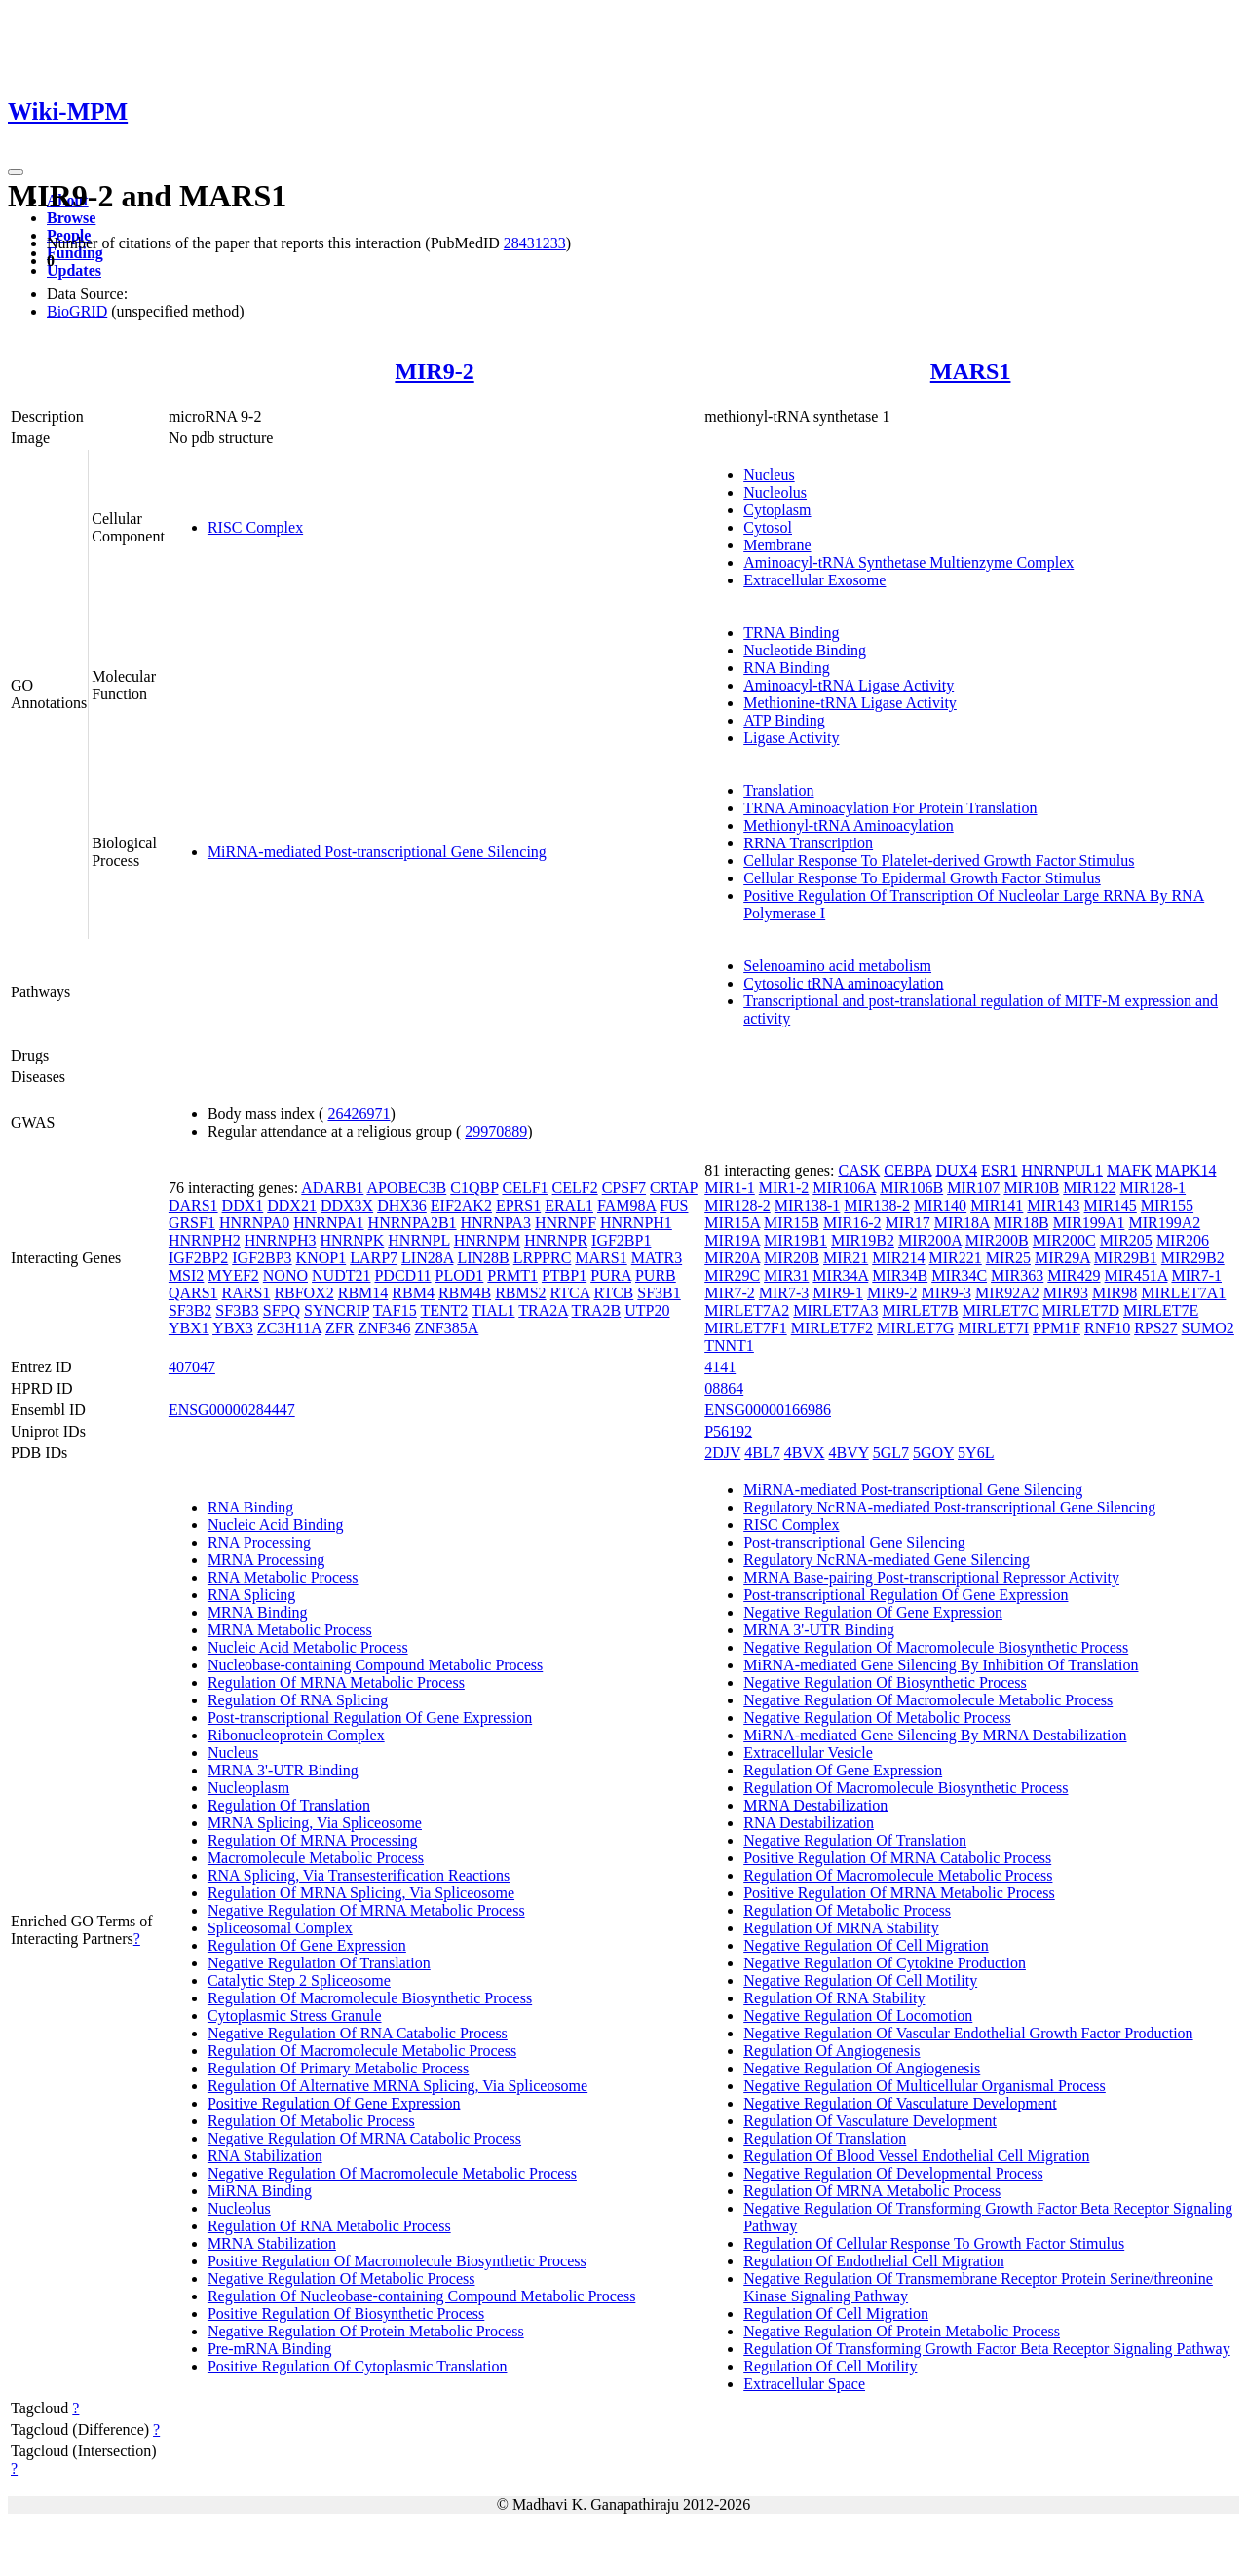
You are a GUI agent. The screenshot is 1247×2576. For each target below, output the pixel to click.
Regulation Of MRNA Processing (313, 1840)
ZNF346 (384, 1328)
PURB (655, 1275)
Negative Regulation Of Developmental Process (892, 2173)
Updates (74, 270)
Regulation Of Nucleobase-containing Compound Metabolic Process (421, 2296)
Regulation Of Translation (289, 1805)
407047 (192, 1367)
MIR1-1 (729, 1187)
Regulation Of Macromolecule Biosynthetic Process (370, 1998)
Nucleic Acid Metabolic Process (308, 1647)
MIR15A (732, 1222)
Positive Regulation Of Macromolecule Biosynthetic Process (397, 2261)
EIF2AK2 (461, 1205)
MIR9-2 (434, 371)
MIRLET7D (1080, 1310)
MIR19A (732, 1240)
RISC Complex (255, 527)
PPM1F (1056, 1328)
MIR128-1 (1153, 1187)
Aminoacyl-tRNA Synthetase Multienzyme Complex (908, 562)
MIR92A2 (1007, 1293)
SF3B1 (658, 1293)
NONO (285, 1275)
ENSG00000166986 (767, 1409)
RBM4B (464, 1293)
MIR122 (1089, 1187)
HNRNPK (352, 1240)
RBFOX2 (303, 1293)
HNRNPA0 (254, 1222)
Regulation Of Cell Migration (835, 2313)
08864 (723, 1388)
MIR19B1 (795, 1240)
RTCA (570, 1293)
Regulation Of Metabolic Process (311, 2120)
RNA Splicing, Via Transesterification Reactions (359, 1875)
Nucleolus (775, 492)
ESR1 (999, 1170)
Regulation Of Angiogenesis (831, 2050)
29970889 (496, 1131)
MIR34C (959, 1275)
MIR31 (786, 1275)
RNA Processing (259, 1542)
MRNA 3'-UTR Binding (283, 1770)
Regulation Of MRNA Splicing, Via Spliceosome (361, 1893)
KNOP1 (321, 1258)
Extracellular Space (804, 2383)
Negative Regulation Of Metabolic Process (341, 2278)
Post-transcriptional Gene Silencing (854, 1542)
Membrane (777, 545)
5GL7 (891, 1452)
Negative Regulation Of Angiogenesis (861, 2068)
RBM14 (363, 1293)
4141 (720, 1367)
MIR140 (940, 1205)
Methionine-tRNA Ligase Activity (850, 702)
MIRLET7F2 (832, 1328)
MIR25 (1008, 1258)
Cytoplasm (777, 510)
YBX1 (189, 1328)
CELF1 (525, 1187)
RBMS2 (520, 1293)
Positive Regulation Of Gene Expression (334, 2103)
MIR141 (996, 1205)
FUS (674, 1205)
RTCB (613, 1293)
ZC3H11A (289, 1328)
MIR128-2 (737, 1205)
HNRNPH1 (636, 1222)
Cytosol (767, 527)
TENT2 (444, 1310)
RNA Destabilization (808, 1822)
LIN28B (483, 1258)
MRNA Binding (258, 1612)
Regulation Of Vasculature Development (870, 2120)
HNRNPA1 (328, 1222)
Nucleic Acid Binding (276, 1524)
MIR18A (962, 1222)
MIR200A (930, 1240)
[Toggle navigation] (15, 172)
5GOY (933, 1452)
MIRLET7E (1160, 1310)
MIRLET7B (920, 1310)
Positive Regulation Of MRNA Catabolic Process (897, 1857)
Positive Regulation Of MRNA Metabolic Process (899, 1893)
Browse (71, 217)
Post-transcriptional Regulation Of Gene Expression (370, 1717)
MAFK (1129, 1170)
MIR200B (997, 1240)
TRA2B (597, 1310)
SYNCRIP (336, 1310)
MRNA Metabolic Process (290, 1630)
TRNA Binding (791, 632)
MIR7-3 (784, 1293)
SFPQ (281, 1310)
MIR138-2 (877, 1205)
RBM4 (413, 1293)
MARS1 (970, 371)
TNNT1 (729, 1345)
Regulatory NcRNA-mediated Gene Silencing (886, 1559)
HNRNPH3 (281, 1240)
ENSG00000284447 (232, 1409)
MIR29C (732, 1275)
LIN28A (427, 1258)
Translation (778, 790)
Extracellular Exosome (814, 580)
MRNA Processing (266, 1559)
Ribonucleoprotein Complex (296, 1735)
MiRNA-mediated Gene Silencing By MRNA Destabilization (934, 1735)
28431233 (535, 243)
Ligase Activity (791, 737)
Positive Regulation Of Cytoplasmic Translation (358, 2366)
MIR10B (1031, 1187)
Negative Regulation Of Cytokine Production (884, 1963)
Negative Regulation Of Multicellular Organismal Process (924, 2085)
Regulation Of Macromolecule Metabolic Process (362, 2050)
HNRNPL (418, 1240)
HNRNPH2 (205, 1240)
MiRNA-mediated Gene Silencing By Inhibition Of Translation (940, 1665)
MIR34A (840, 1275)
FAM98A (626, 1205)
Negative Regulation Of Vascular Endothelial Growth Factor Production (967, 2033)
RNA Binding (786, 667)
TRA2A (543, 1310)
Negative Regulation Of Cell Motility (860, 1980)
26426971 (358, 1113)
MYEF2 (233, 1275)
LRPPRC (542, 1258)
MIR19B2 (862, 1240)
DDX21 (292, 1205)
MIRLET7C (1001, 1310)
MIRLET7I (993, 1328)
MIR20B (791, 1258)
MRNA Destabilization (815, 1805)
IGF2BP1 (621, 1240)
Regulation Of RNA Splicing (298, 1700)
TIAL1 (493, 1310)
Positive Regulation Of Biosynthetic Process (346, 2313)
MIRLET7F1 (745, 1328)
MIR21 (845, 1258)
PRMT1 (512, 1275)
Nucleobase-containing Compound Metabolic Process (375, 1665)
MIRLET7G (915, 1328)
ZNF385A (447, 1328)
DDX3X (347, 1205)
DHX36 (402, 1205)
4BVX (804, 1452)
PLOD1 (459, 1275)
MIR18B (1021, 1222)
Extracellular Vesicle (808, 1752)
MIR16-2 (852, 1222)
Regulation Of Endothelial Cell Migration (873, 2261)
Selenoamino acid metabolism (837, 965)
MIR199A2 (1164, 1222)
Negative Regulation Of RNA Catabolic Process (358, 2033)
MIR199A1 (1089, 1222)
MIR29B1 (1125, 1258)
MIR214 (898, 1258)
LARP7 (373, 1258)
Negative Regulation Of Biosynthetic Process (885, 1682)
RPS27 (1155, 1328)
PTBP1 (564, 1275)
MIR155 (1167, 1205)
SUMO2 (1208, 1328)
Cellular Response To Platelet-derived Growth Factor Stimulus (938, 860)
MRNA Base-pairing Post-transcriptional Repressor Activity (931, 1577)
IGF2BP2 (198, 1258)
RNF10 (1107, 1328)
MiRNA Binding (260, 2191)
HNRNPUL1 (1062, 1170)
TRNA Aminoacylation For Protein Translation (890, 808)
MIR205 (1126, 1240)
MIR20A (732, 1258)
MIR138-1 (808, 1205)
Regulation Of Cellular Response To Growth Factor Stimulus (933, 2243)
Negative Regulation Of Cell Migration (866, 1945)
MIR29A (1062, 1258)
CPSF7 (624, 1187)
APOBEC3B (406, 1187)
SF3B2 (190, 1310)
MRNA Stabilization (272, 2243)
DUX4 (956, 1170)
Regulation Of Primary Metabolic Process (338, 2068)
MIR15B (791, 1222)
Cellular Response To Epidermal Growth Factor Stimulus (922, 878)
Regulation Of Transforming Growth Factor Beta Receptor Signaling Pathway (986, 2348)
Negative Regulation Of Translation (319, 1963)
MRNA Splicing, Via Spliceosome (315, 1822)
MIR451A (1136, 1275)
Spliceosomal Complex (280, 1928)
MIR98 (1114, 1293)
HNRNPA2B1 (412, 1222)
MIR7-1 (1196, 1275)
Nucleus (768, 475)
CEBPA (907, 1170)
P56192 (728, 1431)
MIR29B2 (1193, 1258)
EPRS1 (518, 1205)
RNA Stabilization (265, 2155)
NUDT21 (341, 1275)
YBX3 (232, 1328)
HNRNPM (487, 1240)
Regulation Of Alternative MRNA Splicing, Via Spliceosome (397, 2085)
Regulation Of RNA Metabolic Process (329, 2226)
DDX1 (243, 1205)
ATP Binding (783, 720)
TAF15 (395, 1310)
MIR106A (844, 1187)
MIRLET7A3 (835, 1310)
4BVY (848, 1452)
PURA (610, 1275)
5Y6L (976, 1452)
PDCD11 (402, 1275)
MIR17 (908, 1222)
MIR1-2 (784, 1187)
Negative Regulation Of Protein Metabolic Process (366, 2331)
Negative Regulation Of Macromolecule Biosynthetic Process (935, 1647)
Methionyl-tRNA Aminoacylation (848, 825)
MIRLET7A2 (746, 1310)
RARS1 (246, 1293)
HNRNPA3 (496, 1222)
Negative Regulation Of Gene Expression (872, 1612)
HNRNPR (555, 1240)
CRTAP (674, 1187)
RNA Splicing (251, 1595)
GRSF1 (192, 1222)
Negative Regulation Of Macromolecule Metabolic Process (392, 2173)
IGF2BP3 (261, 1258)
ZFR (339, 1328)
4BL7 (761, 1452)
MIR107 (973, 1187)
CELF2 (575, 1187)
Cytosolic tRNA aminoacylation (843, 983)
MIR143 (1053, 1205)
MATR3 (656, 1258)
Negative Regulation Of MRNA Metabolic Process (366, 1910)
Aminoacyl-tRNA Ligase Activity (848, 685)
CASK (860, 1170)
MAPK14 (1185, 1170)
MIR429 (1073, 1275)
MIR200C (1064, 1240)
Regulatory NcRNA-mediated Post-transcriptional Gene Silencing (949, 1507)
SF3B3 (236, 1310)
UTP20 (646, 1310)
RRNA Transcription (808, 843)
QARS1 (193, 1293)
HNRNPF (565, 1222)
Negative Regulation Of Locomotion (857, 2015)
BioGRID (77, 311)
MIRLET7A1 (1183, 1293)
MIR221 (954, 1258)
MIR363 (1017, 1275)
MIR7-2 (729, 1293)
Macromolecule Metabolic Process (316, 1857)
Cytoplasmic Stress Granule (295, 2015)
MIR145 (1110, 1205)
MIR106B (911, 1187)
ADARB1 (332, 1187)
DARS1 (193, 1205)
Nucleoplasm (248, 1787)
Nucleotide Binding (804, 650)
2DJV (722, 1452)
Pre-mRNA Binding (270, 2348)
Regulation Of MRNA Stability (840, 1928)
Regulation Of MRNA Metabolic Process (336, 1682)
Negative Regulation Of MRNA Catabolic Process (364, 2138)
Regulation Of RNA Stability (834, 1998)
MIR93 (1065, 1293)
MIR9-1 (837, 1293)
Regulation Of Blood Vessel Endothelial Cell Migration (916, 2155)
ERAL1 (569, 1205)
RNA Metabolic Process (283, 1577)
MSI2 (186, 1275)
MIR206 (1182, 1240)
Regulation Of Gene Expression (307, 1945)
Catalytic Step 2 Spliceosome (299, 1980)
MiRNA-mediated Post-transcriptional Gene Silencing (377, 851)
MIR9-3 (946, 1293)
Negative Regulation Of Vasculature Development (899, 2103)
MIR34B (899, 1275)
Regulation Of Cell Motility (830, 2366)
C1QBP (474, 1187)
